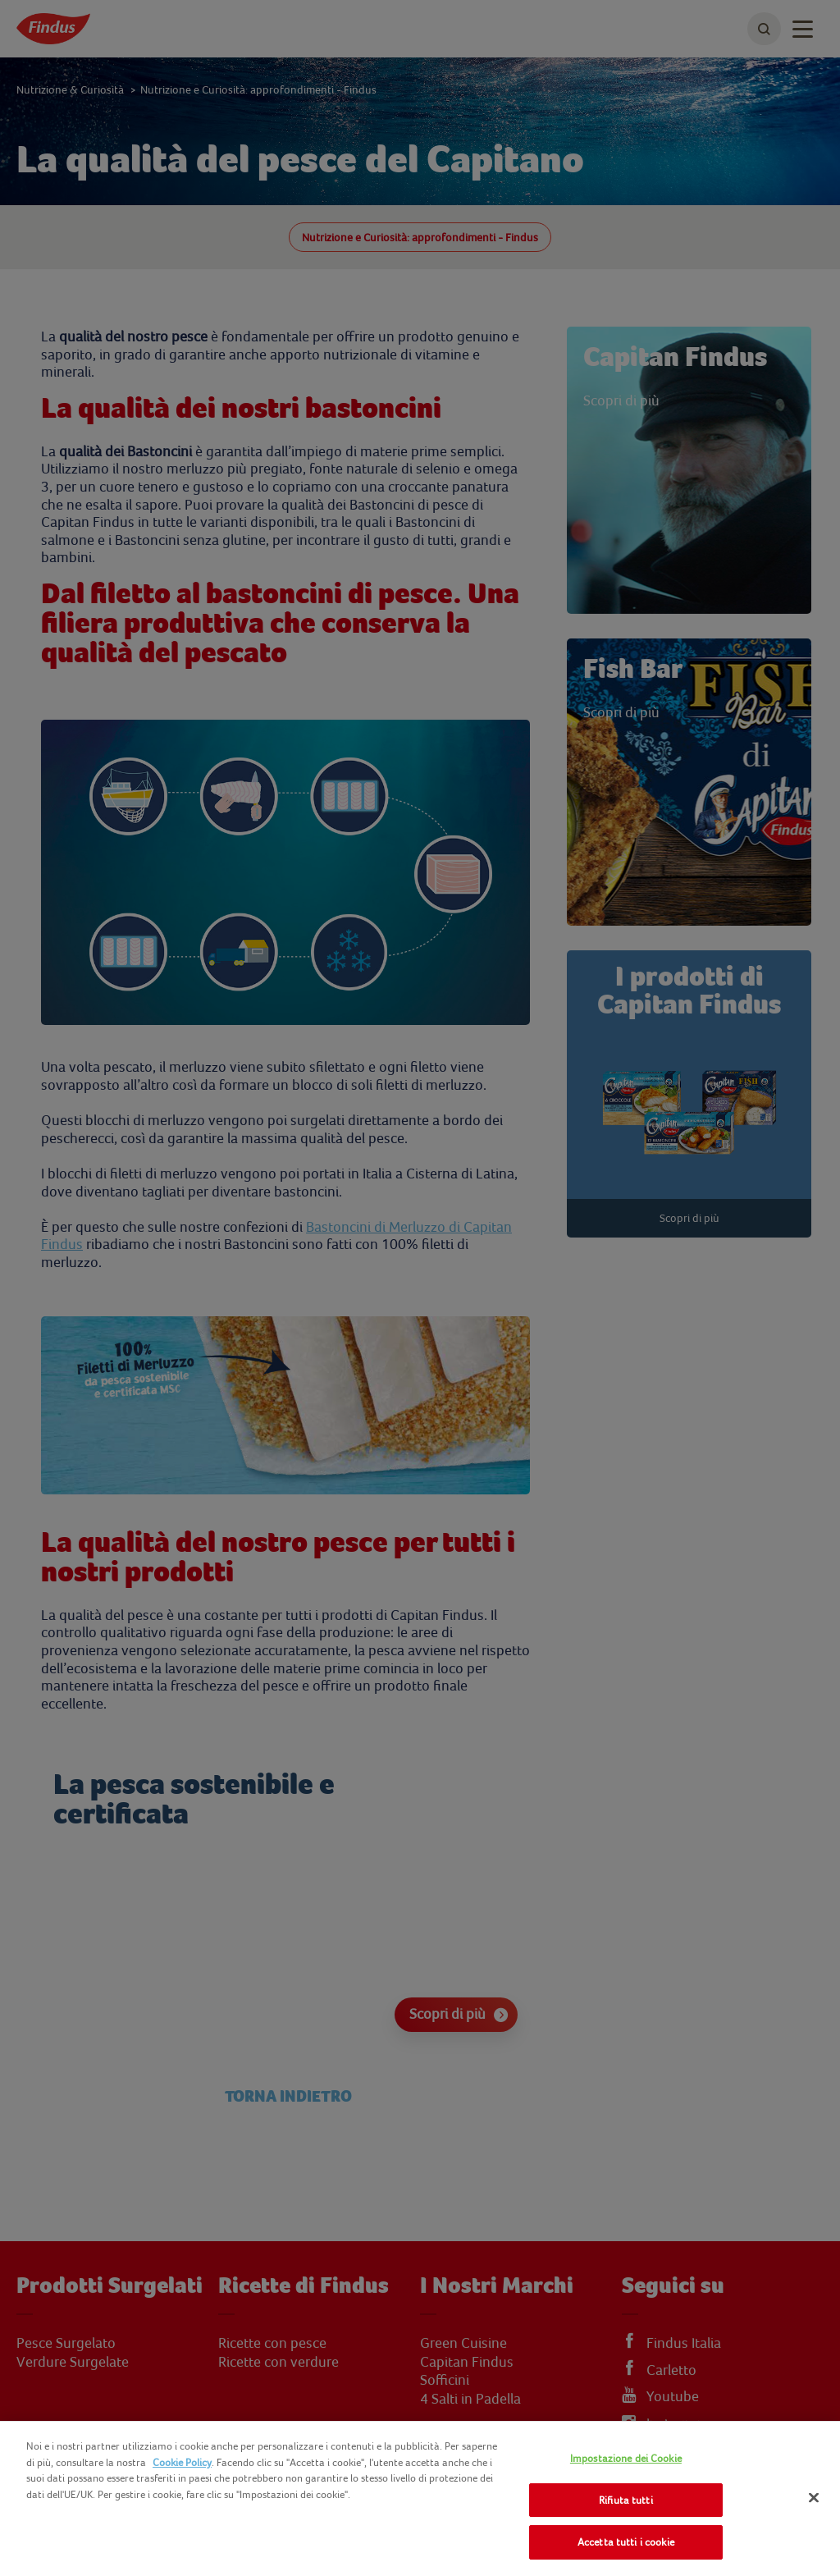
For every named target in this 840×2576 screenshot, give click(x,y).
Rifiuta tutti (626, 2500)
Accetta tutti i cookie (626, 2542)
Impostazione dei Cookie (626, 2458)
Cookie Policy (182, 2462)
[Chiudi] (814, 2498)
